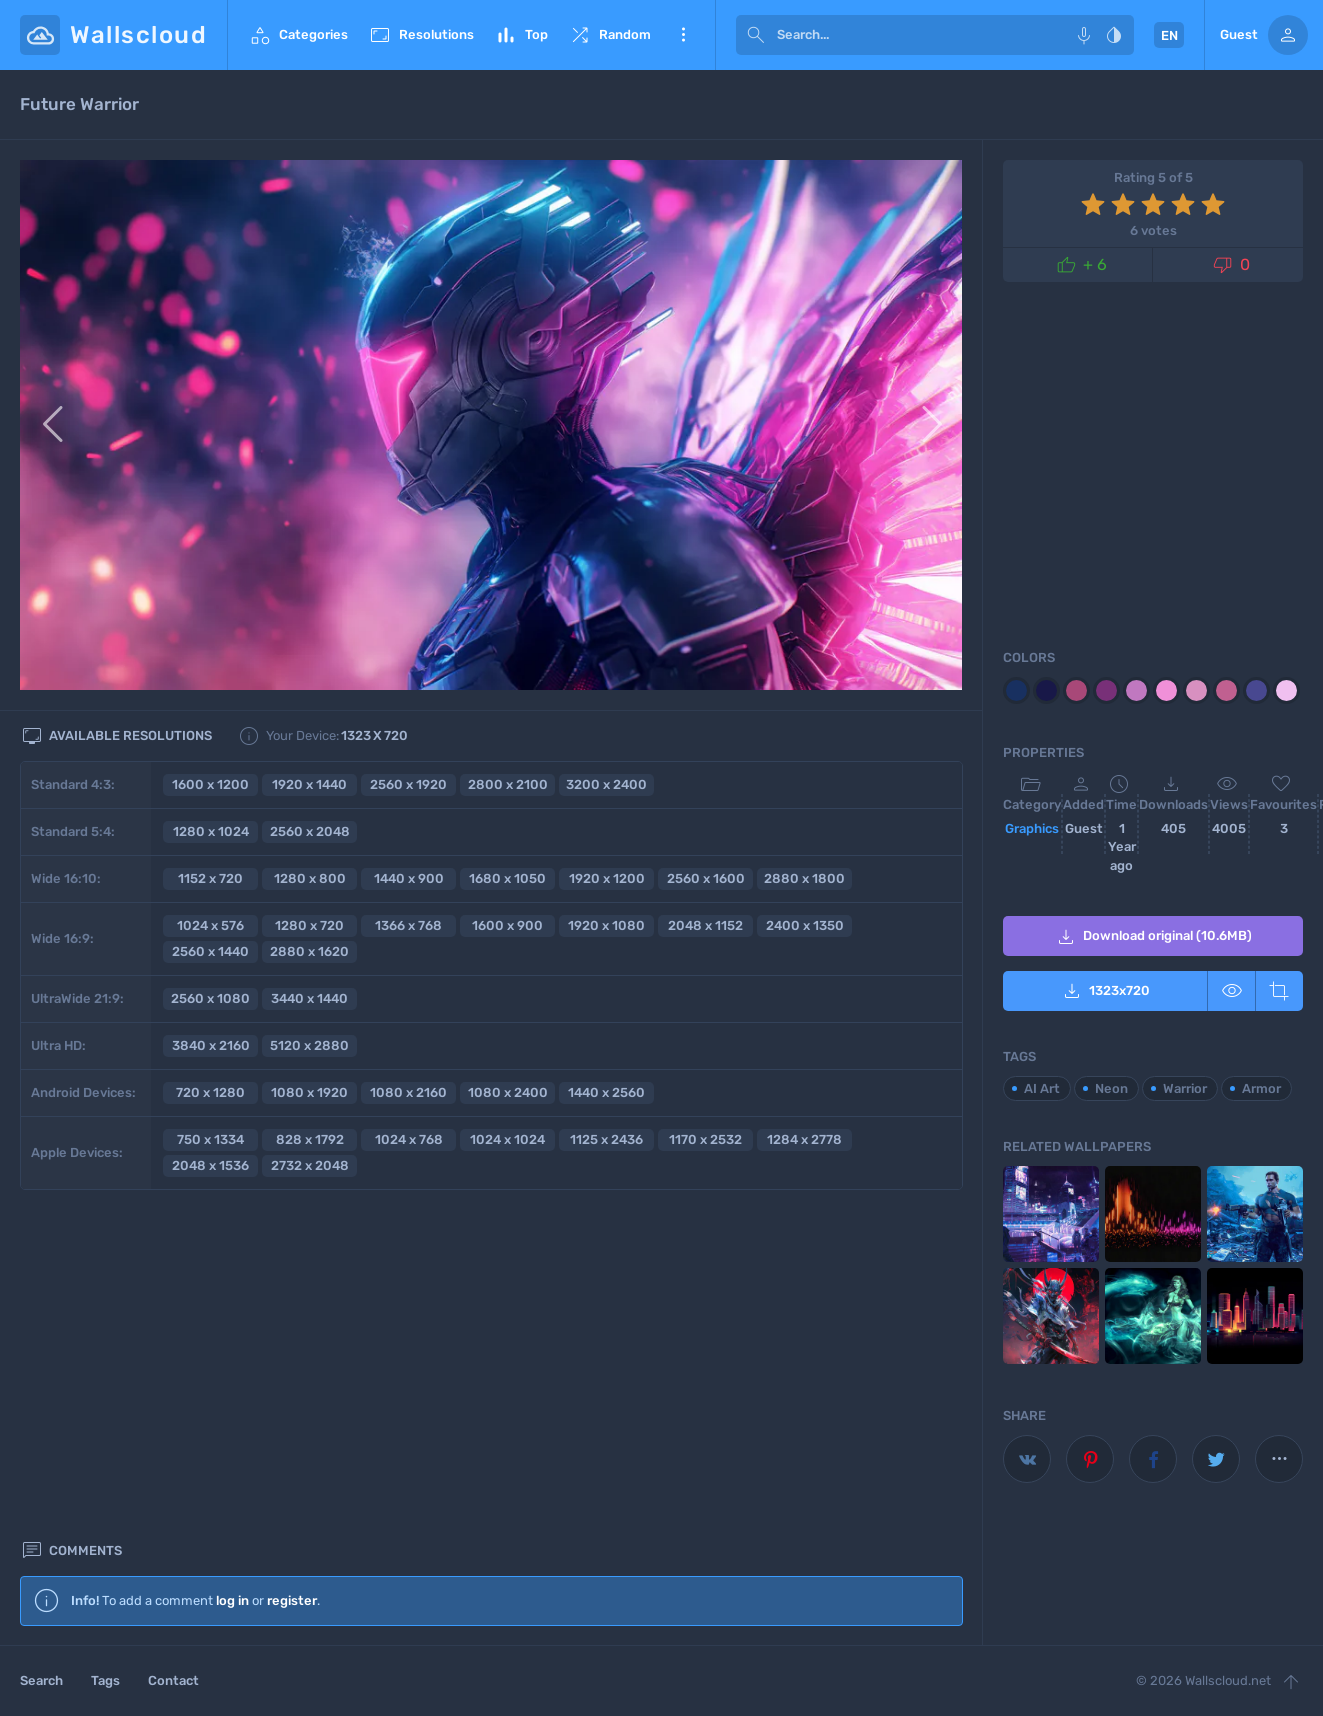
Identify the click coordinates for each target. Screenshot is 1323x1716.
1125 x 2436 (606, 1139)
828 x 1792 (310, 1139)
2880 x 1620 (309, 951)
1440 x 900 (409, 878)
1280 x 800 (310, 878)
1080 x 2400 (508, 1092)
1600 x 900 (507, 925)
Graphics (1032, 828)
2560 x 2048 (310, 831)
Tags (105, 1680)
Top (521, 35)
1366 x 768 (408, 925)
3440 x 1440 (309, 998)
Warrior (1185, 1088)
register (292, 1264)
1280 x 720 (309, 925)
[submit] (756, 35)
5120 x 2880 (309, 1045)
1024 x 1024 (507, 1139)
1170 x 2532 (705, 1139)
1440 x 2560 (606, 1092)
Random (609, 35)
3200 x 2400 (606, 784)
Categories (298, 35)
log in (232, 1264)
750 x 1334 (210, 1139)
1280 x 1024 (211, 831)
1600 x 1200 (210, 784)
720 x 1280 (210, 1092)
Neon (1111, 1088)
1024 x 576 (210, 925)
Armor (1261, 1088)
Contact (173, 1680)
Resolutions (421, 35)
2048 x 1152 (705, 925)
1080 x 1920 (309, 1092)
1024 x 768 (409, 1139)
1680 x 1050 (507, 878)
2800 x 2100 (508, 784)
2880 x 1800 (804, 878)
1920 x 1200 (607, 878)
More (683, 35)
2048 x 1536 (210, 1165)
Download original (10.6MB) (1153, 937)
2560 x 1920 (408, 784)
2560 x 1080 (210, 998)
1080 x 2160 (408, 1092)
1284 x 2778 (804, 1139)
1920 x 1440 (309, 784)
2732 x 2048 (310, 1165)
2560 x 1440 (210, 951)
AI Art (1042, 1088)
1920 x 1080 (606, 925)
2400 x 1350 (805, 925)
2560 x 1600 (706, 878)
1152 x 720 (210, 878)
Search (41, 1680)
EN (1169, 35)
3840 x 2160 (211, 1045)
